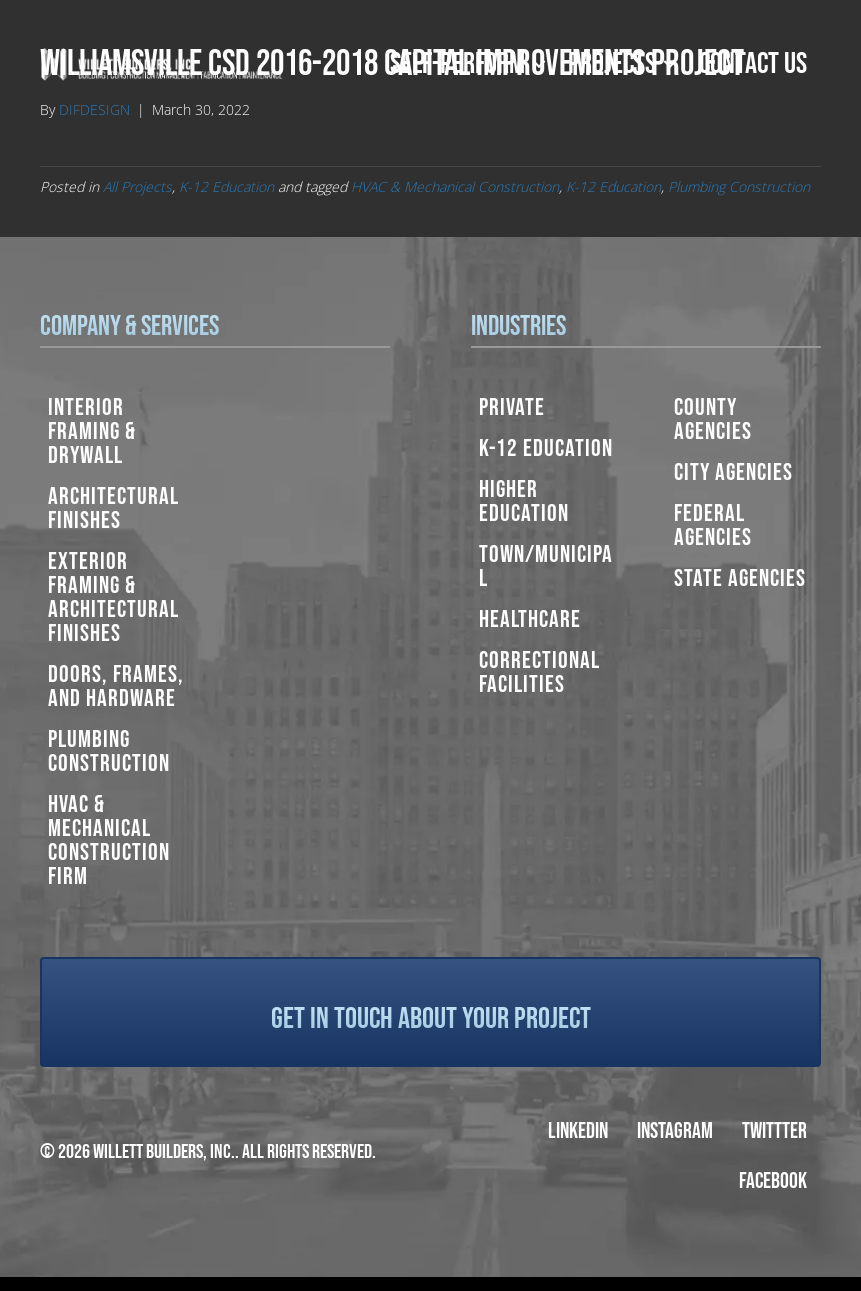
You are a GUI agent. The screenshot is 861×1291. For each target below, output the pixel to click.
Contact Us (753, 64)
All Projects (137, 186)
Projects (612, 64)
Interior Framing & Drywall (92, 431)
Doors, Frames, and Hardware (116, 686)
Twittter (774, 1131)
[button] (539, 64)
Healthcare (530, 619)
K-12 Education (226, 186)
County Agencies (713, 419)
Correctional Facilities (539, 672)
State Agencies (740, 578)
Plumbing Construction (739, 186)
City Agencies (733, 472)
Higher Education (524, 501)
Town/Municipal (546, 566)
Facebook (773, 1181)
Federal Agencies (713, 525)
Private (512, 407)
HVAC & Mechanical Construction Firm (109, 840)
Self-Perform (457, 64)
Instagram (675, 1131)
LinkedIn (578, 1131)
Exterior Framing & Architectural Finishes (113, 597)
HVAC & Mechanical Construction (455, 186)
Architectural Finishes (113, 508)
